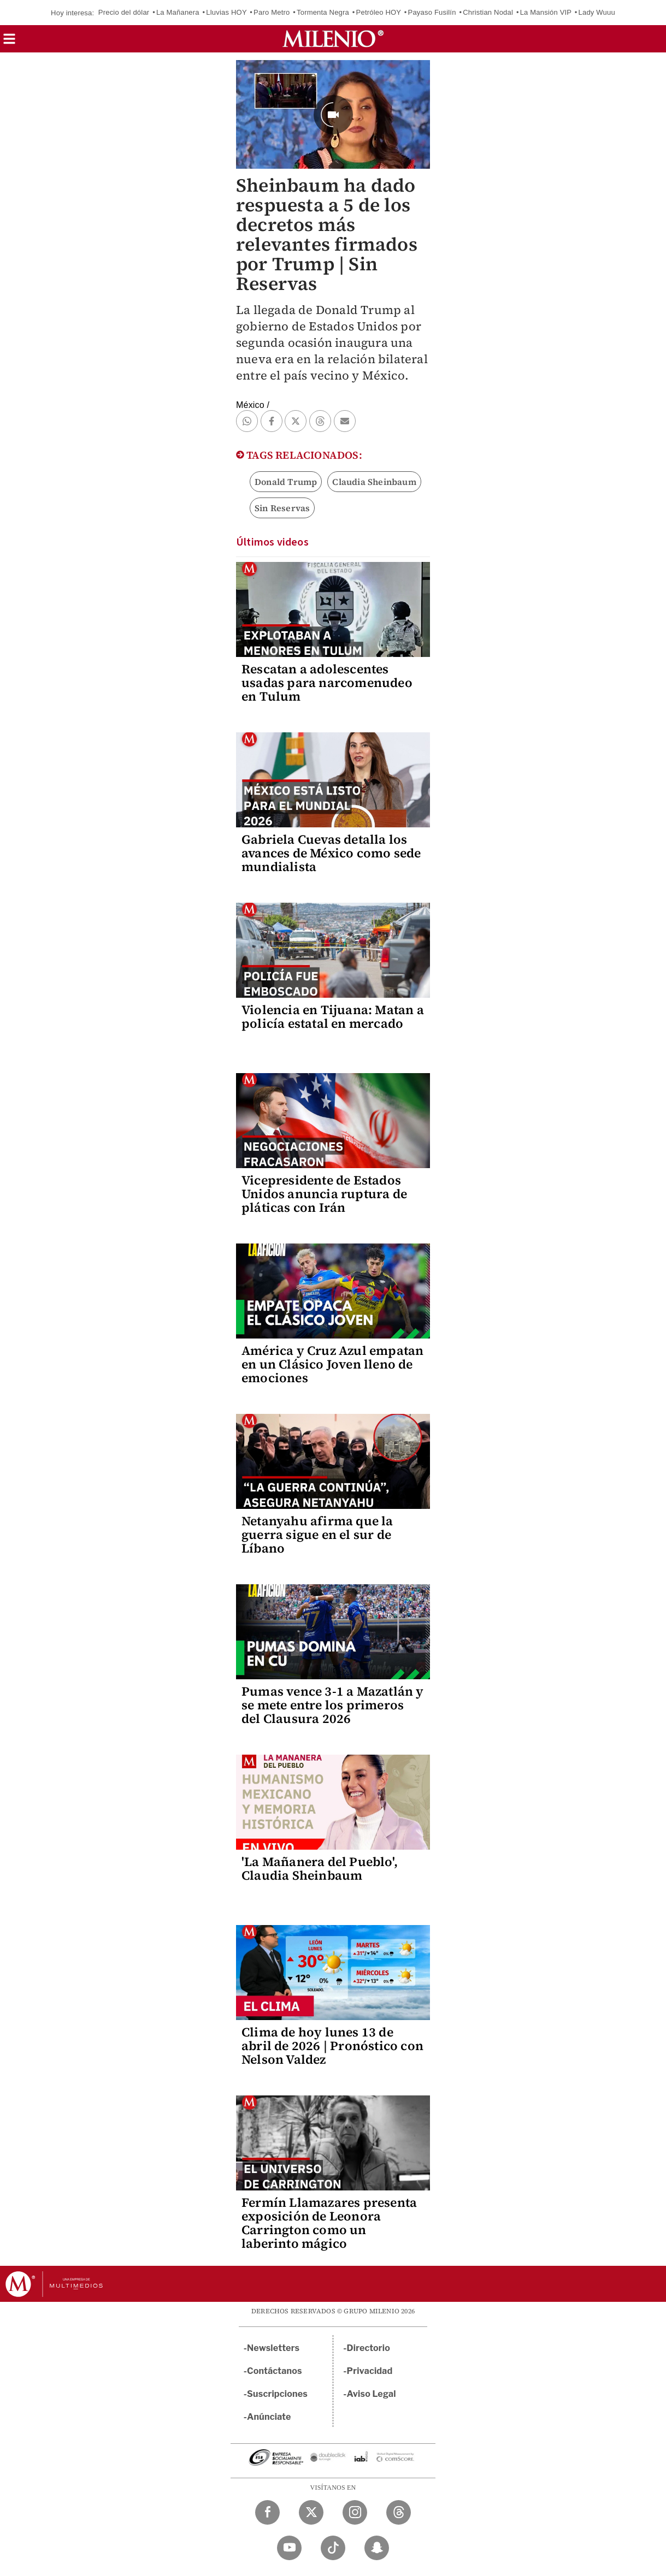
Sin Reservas (282, 508)
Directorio (369, 2348)
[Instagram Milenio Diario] (355, 2512)
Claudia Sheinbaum (374, 482)
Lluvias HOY (226, 12)
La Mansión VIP (545, 12)
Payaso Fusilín (432, 12)
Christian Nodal (488, 12)
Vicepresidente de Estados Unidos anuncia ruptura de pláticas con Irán (324, 1193)
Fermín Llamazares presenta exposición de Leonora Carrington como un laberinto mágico (329, 2223)
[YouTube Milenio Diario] (289, 2548)
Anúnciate (269, 2417)
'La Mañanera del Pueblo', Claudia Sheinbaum (319, 1868)
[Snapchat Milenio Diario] (376, 2548)
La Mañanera (177, 12)
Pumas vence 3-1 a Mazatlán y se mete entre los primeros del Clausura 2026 (332, 1705)
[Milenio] (333, 38)
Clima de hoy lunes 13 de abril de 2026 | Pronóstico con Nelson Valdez (332, 2045)
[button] (9, 42)
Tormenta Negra (323, 12)
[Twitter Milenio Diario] (311, 2512)
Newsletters (273, 2348)
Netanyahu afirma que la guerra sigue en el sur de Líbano (317, 1534)
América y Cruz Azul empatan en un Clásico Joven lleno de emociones (332, 1364)
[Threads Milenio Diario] (398, 2512)
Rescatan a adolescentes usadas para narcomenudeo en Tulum (326, 682)
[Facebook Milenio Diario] (267, 2512)
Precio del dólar (124, 12)
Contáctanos (274, 2371)
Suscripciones (277, 2394)
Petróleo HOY (378, 12)
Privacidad (370, 2371)
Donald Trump (286, 482)
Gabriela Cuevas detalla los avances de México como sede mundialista (331, 853)
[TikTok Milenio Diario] (333, 2548)
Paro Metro (272, 12)
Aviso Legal (371, 2394)
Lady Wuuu (597, 12)
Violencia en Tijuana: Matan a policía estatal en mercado (332, 1016)
